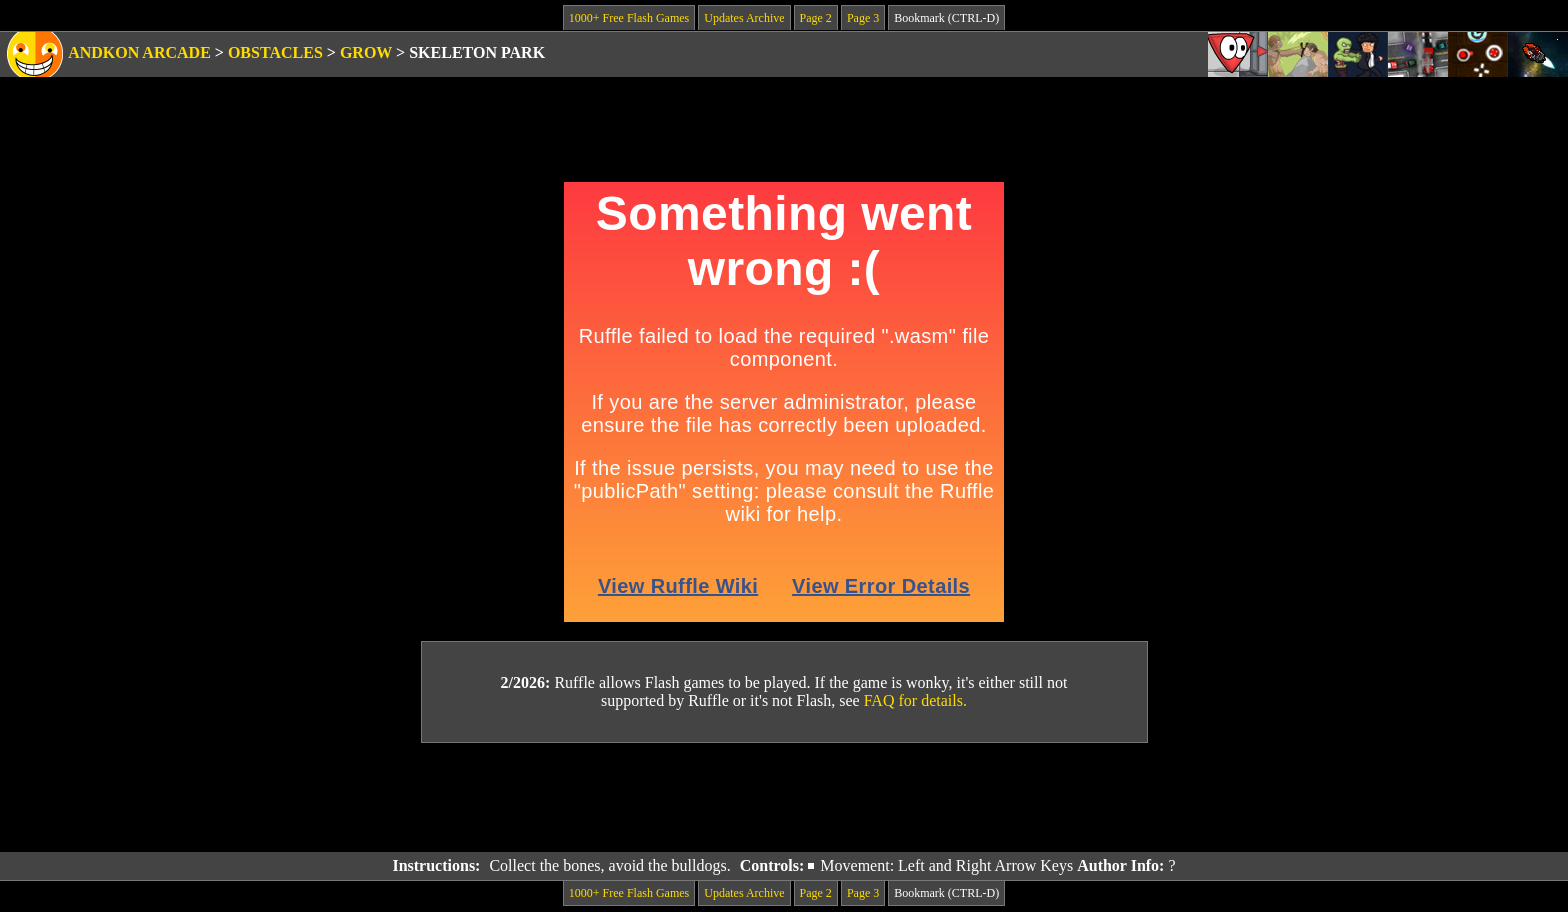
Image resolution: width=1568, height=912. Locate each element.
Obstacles (275, 52)
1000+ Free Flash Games (629, 18)
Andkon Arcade (139, 52)
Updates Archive (744, 18)
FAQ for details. (915, 700)
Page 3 (863, 18)
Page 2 (816, 18)
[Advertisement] (784, 798)
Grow (366, 52)
